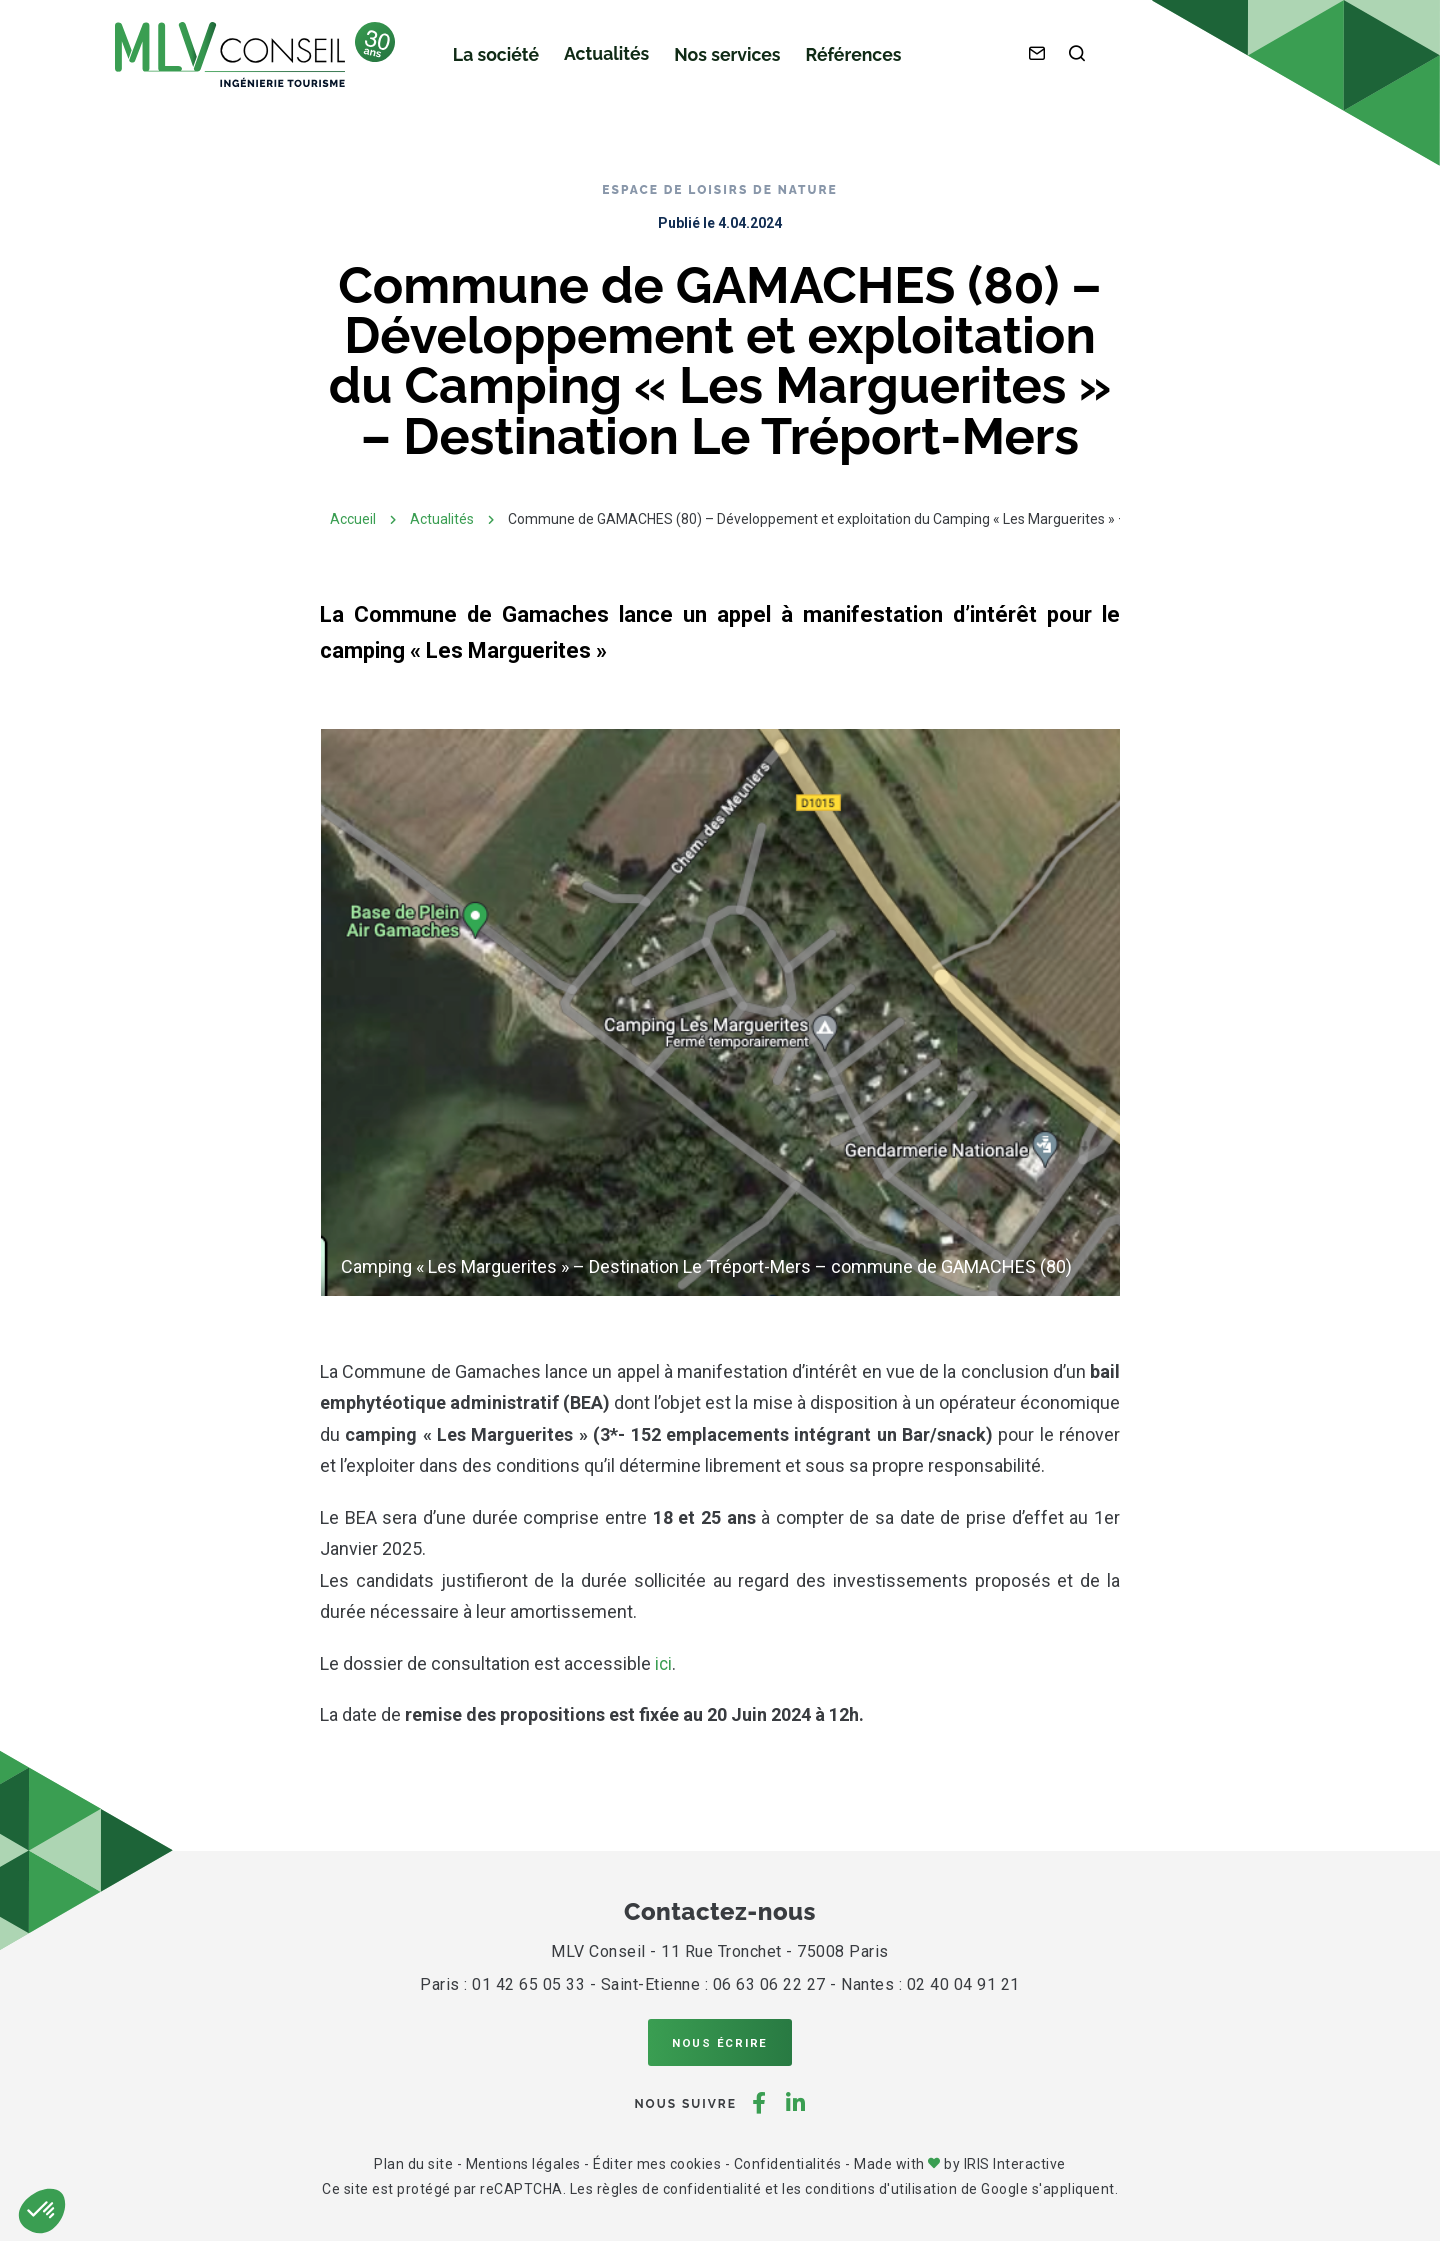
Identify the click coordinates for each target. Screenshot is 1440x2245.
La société (492, 60)
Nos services (706, 60)
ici (664, 1663)
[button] (42, 2211)
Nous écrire (720, 2044)
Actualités (594, 59)
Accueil (353, 519)
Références (823, 60)
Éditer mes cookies (657, 2168)
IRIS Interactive (1015, 2168)
